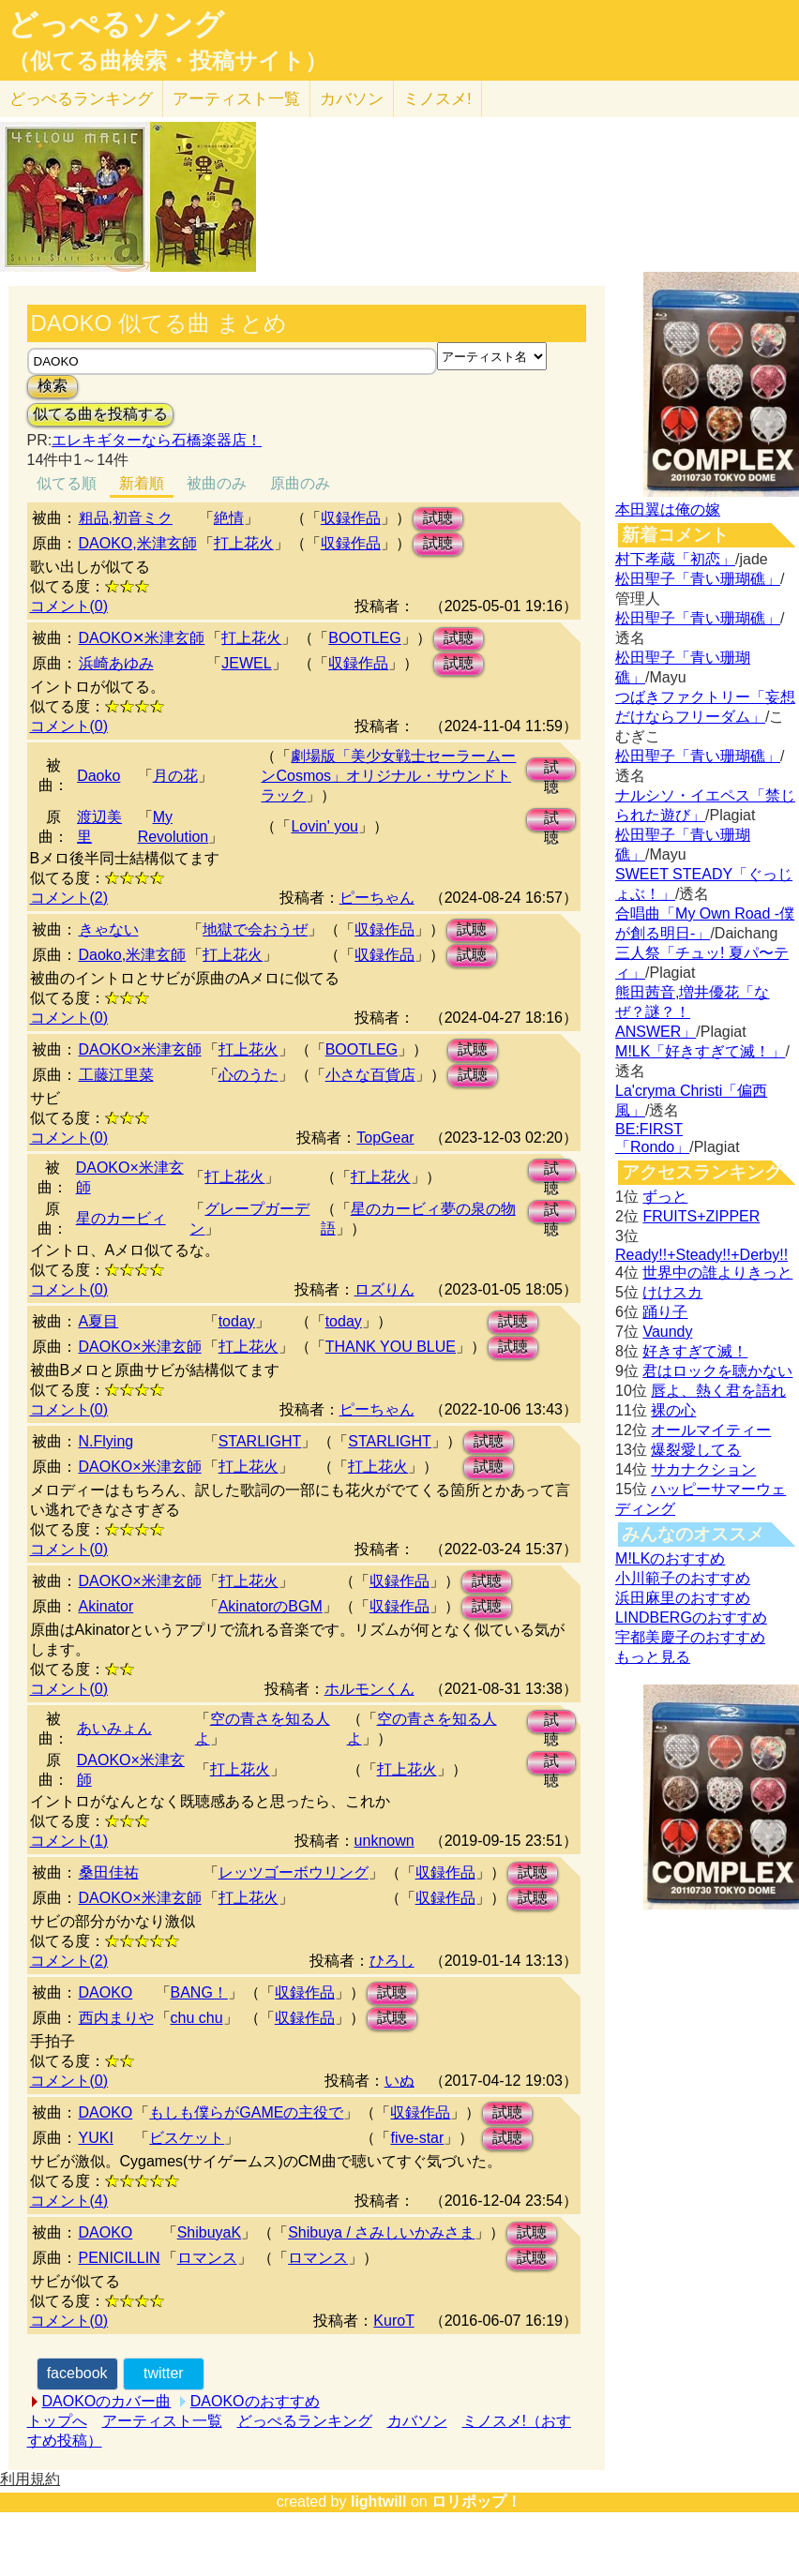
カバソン (352, 99)
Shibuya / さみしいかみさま (381, 2232)
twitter (163, 2373)
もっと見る (652, 1657)
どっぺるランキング (304, 2421)
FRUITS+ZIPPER (701, 1216)
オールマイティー (711, 1430)
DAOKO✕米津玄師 (142, 638)
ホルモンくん (369, 1689)
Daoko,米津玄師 (133, 955)
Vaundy (667, 1332)
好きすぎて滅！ (694, 1351)
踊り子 (664, 1312)
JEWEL (246, 663)
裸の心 (673, 1410)
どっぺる (81, 99)
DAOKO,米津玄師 (138, 543)
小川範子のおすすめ (682, 1578)
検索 (53, 386)
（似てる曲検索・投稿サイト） (167, 61)
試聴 (438, 518)
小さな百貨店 (370, 1075)
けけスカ (672, 1292)
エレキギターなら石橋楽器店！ (157, 440)
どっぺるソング (116, 24)
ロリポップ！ (476, 2501)
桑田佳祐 (109, 1872)
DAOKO (106, 1992)
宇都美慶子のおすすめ (690, 1637)
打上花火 (244, 543)
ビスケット (186, 2138)
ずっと (664, 1197)
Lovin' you (324, 826)
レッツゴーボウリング (294, 1872)
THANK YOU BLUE (390, 1347)
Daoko (98, 776)
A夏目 (99, 1321)
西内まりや (116, 2018)
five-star (417, 2138)
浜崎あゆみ (116, 663)
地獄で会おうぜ (255, 929)
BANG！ (199, 1992)
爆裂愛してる (696, 1450)
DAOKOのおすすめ (255, 2401)
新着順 (141, 483)
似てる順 (67, 483)
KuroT (393, 2321)
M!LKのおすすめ (670, 1558)
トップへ (57, 2421)
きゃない (109, 929)
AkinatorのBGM (271, 1606)
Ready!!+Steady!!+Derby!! (701, 1255)
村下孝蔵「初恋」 (675, 559)
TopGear (385, 1138)
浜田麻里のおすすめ (682, 1598)
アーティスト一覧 (162, 2421)
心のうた (249, 1075)
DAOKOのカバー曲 (107, 2401)
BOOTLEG (364, 638)
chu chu (197, 2018)
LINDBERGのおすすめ (691, 1617)
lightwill (379, 2501)
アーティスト (236, 99)
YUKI (96, 2138)
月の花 (175, 776)
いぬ (399, 2081)
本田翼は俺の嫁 (667, 509)
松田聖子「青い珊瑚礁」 (697, 579)
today (237, 1321)
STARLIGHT (260, 1441)
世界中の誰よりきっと (717, 1273)
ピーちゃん (377, 898)
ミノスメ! (437, 99)
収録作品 (351, 518)
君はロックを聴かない (717, 1371)
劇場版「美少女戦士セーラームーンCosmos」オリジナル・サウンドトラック (388, 775)
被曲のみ (217, 483)
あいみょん (114, 1728)
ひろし (392, 1961)
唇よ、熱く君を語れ (718, 1391)
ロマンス (207, 2258)
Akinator (106, 1606)
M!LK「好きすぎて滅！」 (700, 1051)
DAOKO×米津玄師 (140, 1049)
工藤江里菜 (116, 1075)
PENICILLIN (119, 2258)
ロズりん (384, 1289)
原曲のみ (300, 483)
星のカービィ (121, 1218)
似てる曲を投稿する (100, 414)
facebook (77, 2373)
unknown (384, 1841)
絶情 (229, 518)
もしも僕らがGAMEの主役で (246, 2112)
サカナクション (703, 1469)
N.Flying (106, 1441)
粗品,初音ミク (126, 518)
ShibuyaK (209, 2232)
